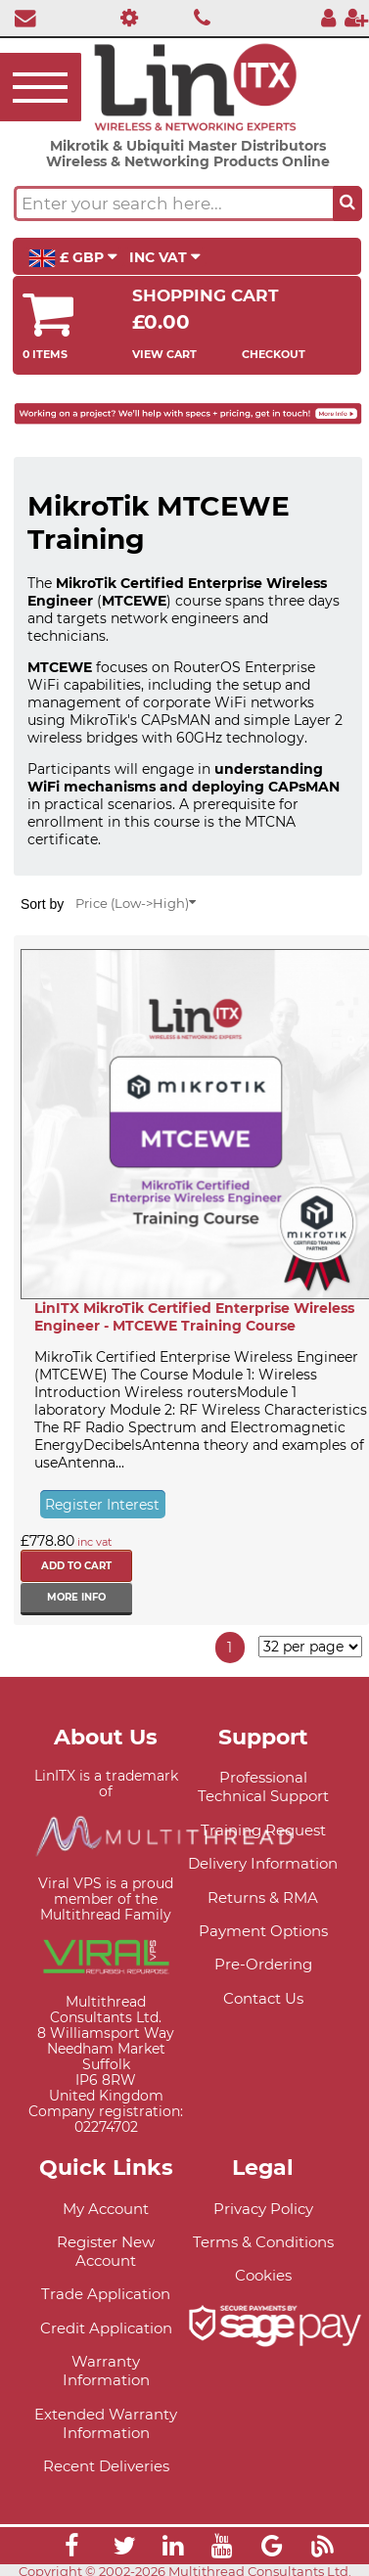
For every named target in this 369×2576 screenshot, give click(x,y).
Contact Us (263, 1998)
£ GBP (72, 258)
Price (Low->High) (135, 903)
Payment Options (263, 1930)
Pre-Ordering (263, 1964)
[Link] (71, 2548)
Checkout (273, 354)
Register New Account (106, 2251)
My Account (106, 2208)
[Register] (356, 17)
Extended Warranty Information (105, 2423)
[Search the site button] (347, 203)
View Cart (164, 354)
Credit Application (106, 2328)
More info (76, 1597)
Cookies (263, 2275)
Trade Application (105, 2293)
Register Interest (102, 1505)
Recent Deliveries (106, 2466)
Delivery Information (263, 1863)
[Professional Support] (124, 17)
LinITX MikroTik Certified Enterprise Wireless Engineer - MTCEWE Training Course (194, 1316)
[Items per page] (310, 1646)
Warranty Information (106, 2370)
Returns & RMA (263, 1897)
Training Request (263, 1830)
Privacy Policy (263, 2208)
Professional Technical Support (263, 1786)
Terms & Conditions (263, 2242)
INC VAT (165, 257)
